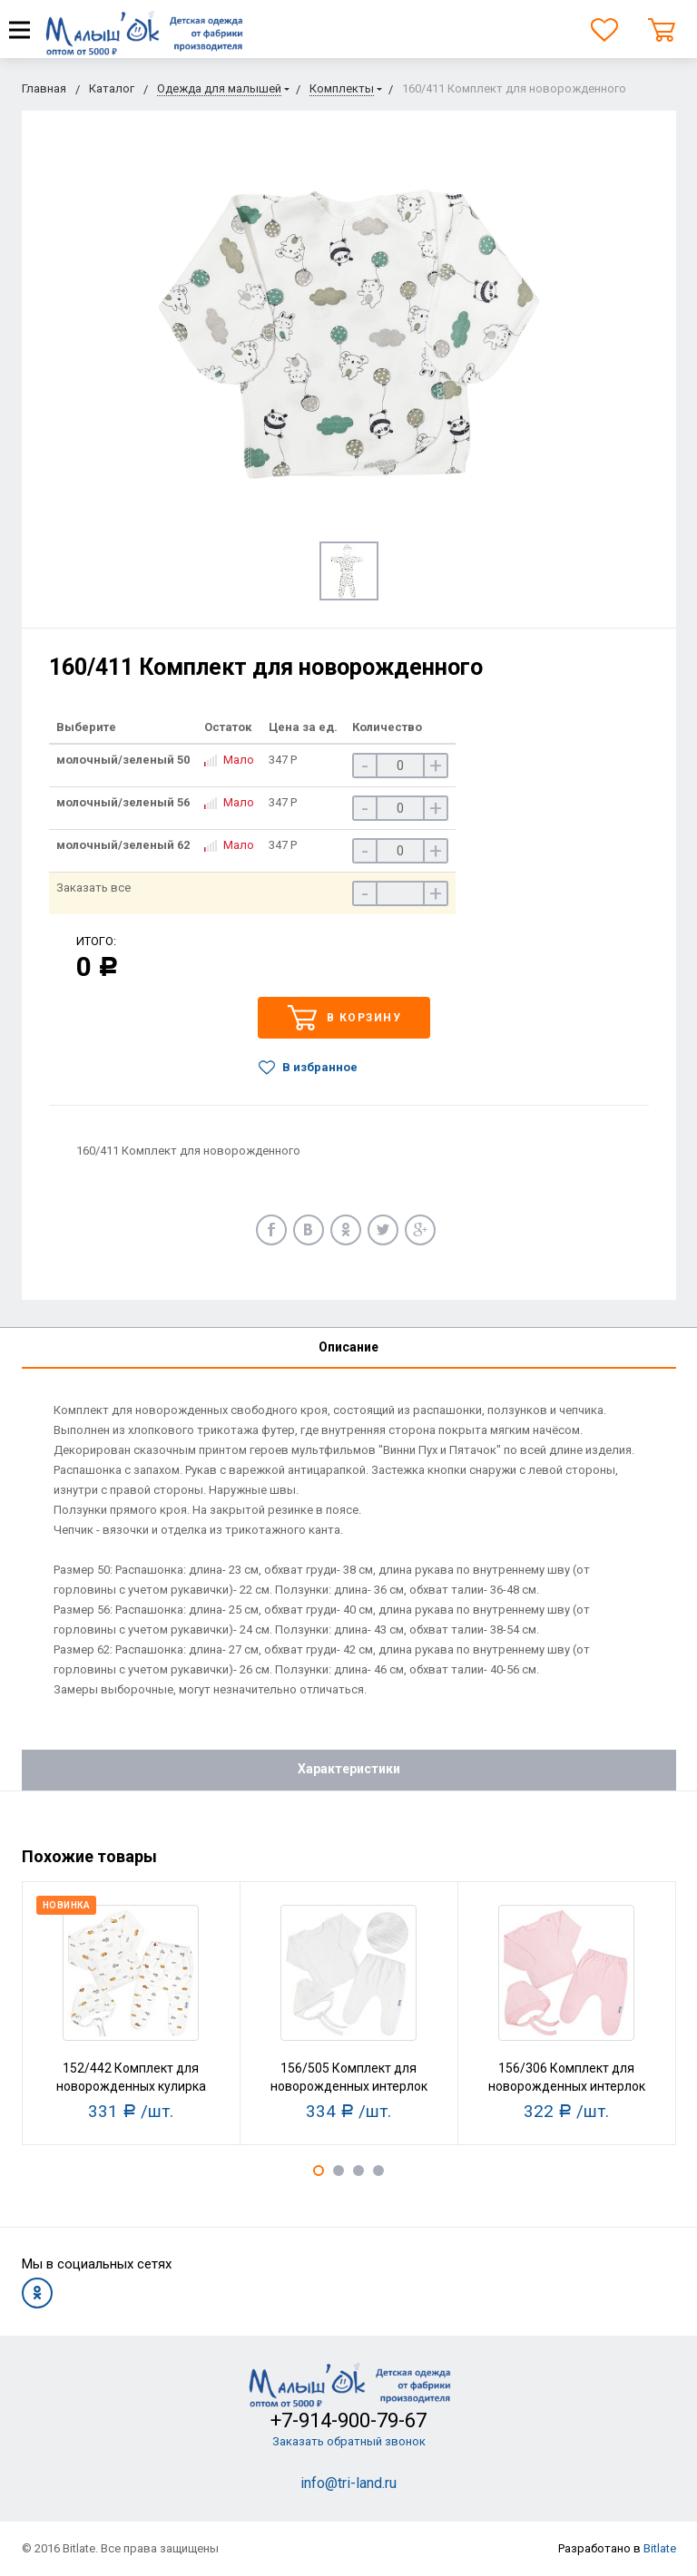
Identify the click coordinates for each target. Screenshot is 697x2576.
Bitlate (659, 2548)
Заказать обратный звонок (349, 2441)
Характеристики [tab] (349, 1768)
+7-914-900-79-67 (348, 2420)
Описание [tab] (348, 1347)
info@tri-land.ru (348, 2483)
